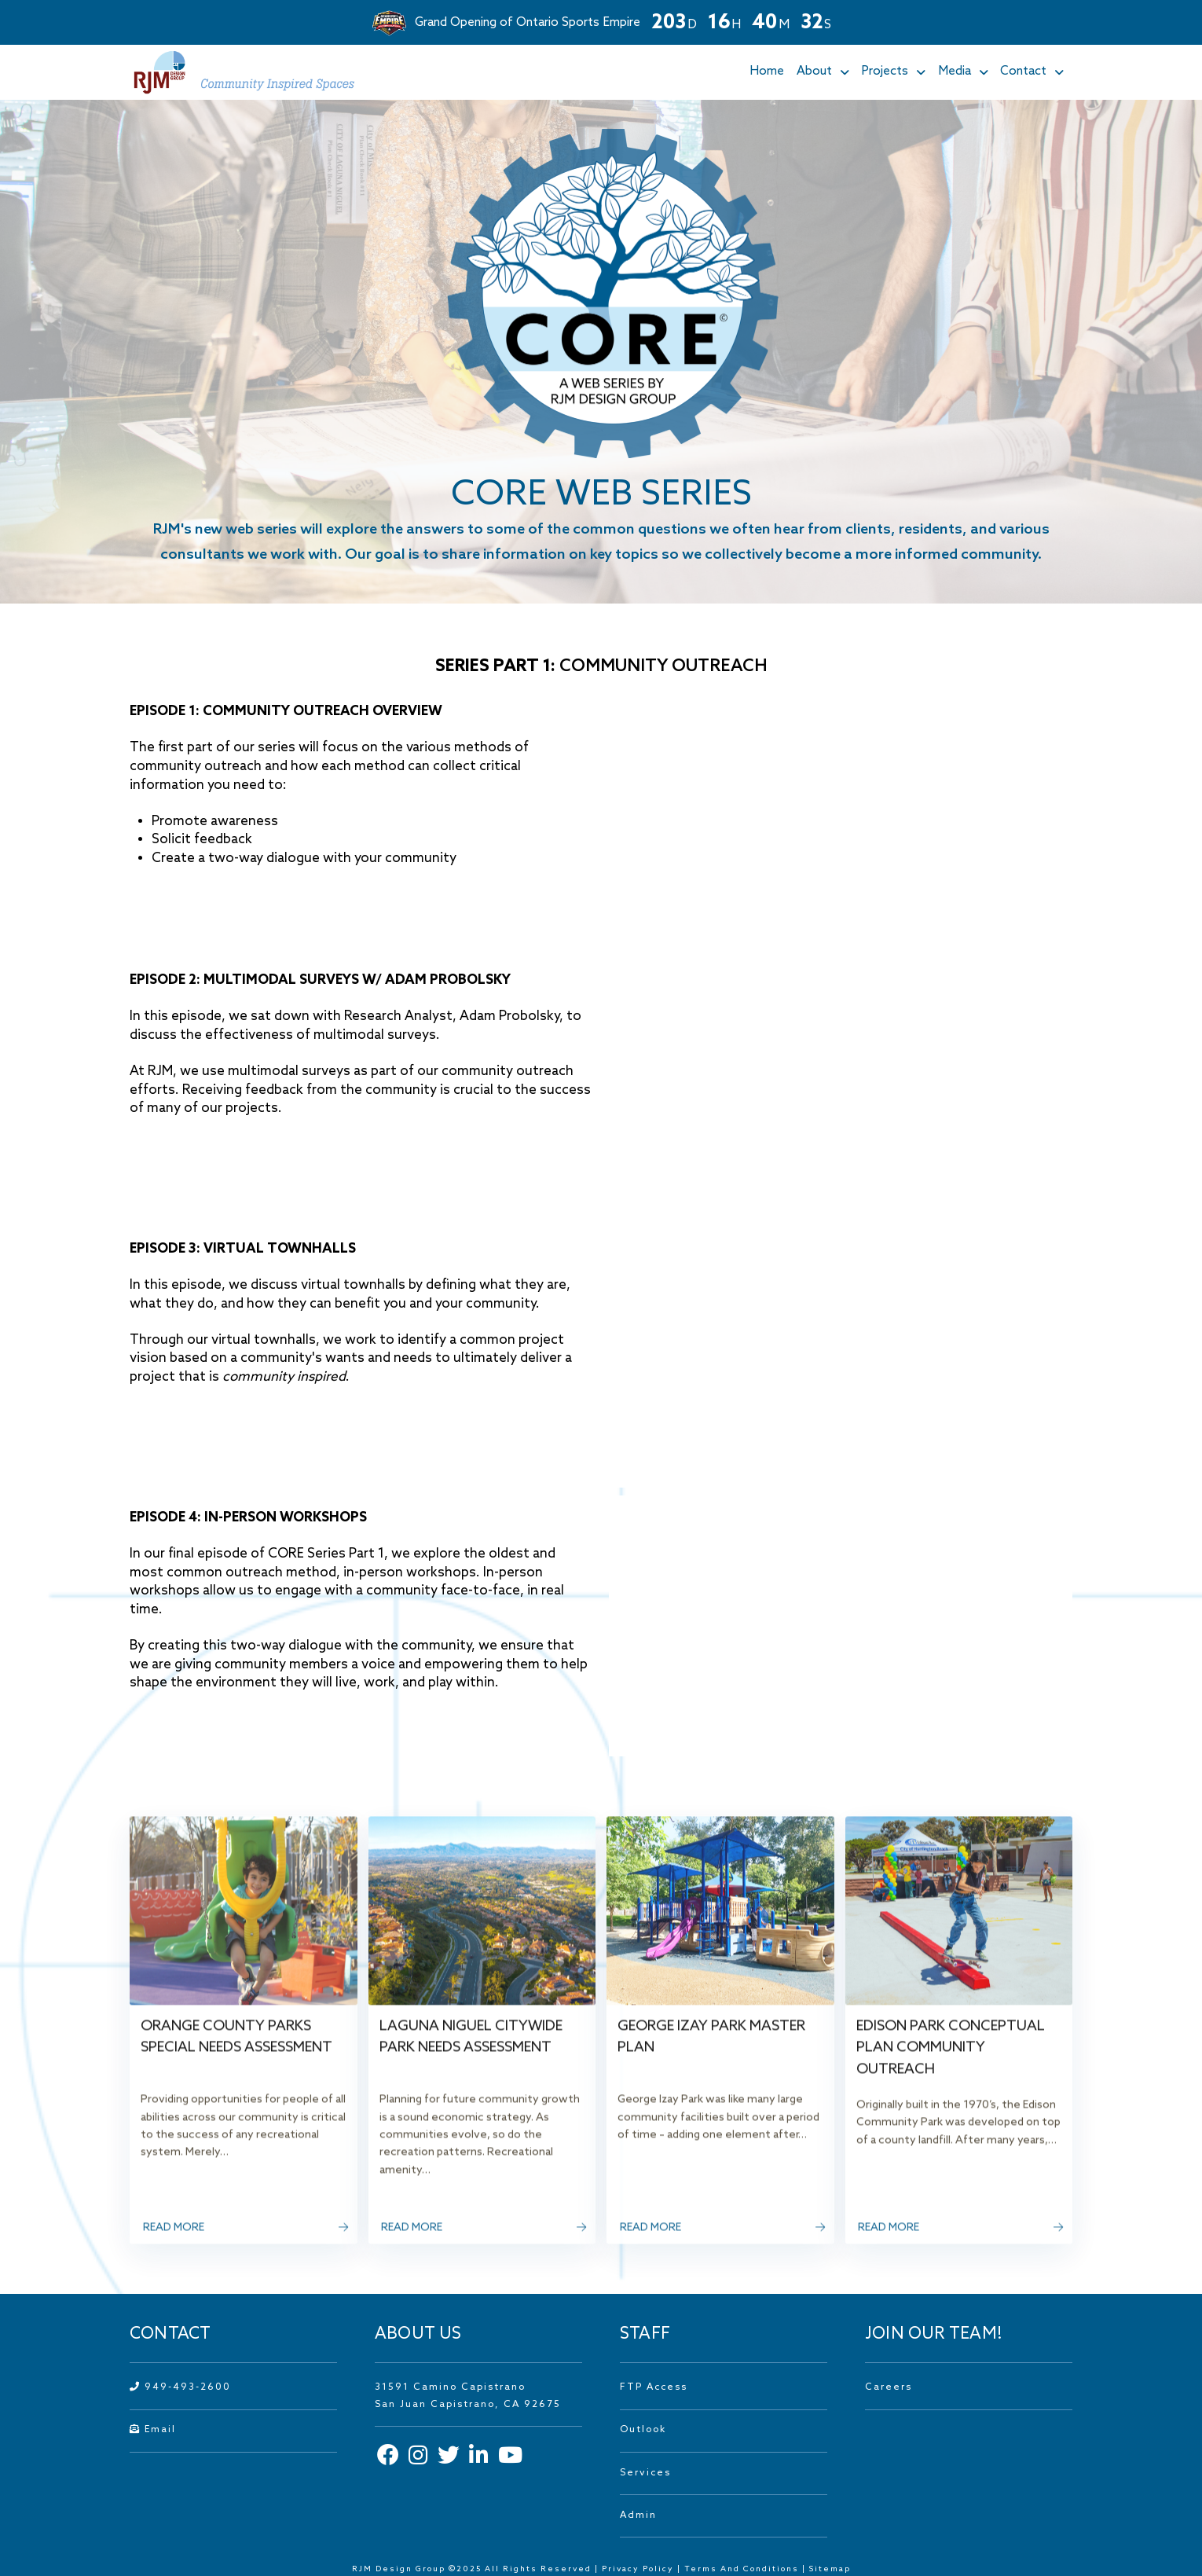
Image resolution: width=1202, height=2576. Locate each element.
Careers (888, 2387)
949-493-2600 (180, 2387)
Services (645, 2473)
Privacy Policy (638, 2569)
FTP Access (653, 2387)
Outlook (643, 2429)
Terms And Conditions (743, 2569)
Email (153, 2429)
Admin (638, 2515)
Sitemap (830, 2569)
